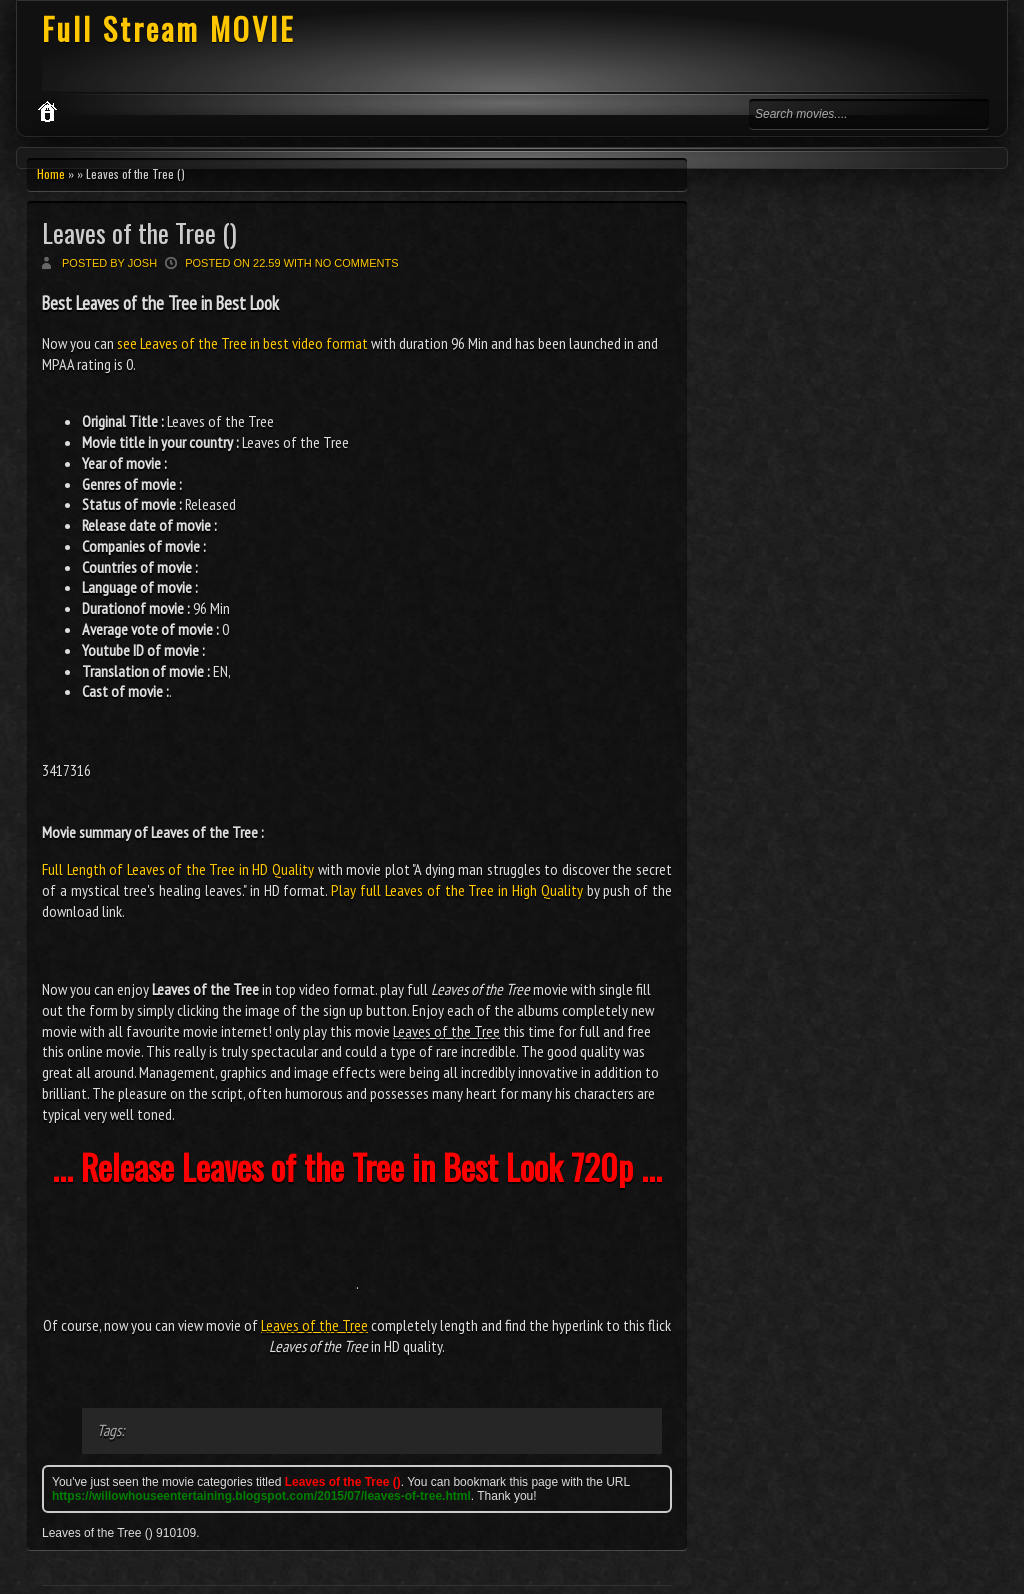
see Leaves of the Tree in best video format (242, 343)
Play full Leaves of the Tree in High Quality (456, 890)
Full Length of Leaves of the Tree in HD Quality (178, 869)
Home (51, 173)
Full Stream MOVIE (168, 28)
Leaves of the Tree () (139, 232)
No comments (357, 263)
